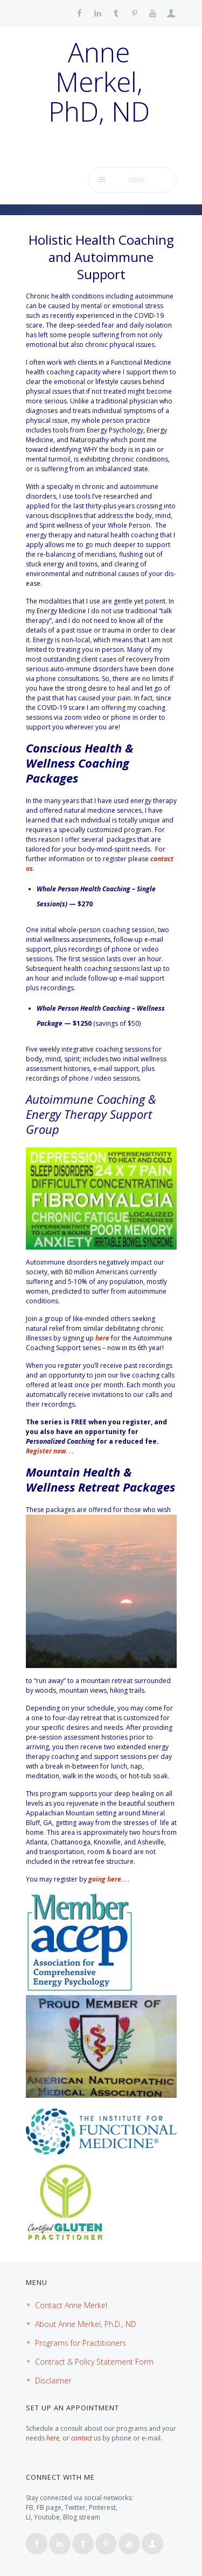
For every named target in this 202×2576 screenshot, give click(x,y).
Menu (138, 179)
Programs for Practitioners (80, 2343)
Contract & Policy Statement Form (94, 2362)
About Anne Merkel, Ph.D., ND (85, 2324)
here (102, 1338)
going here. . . (108, 1879)
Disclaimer (53, 2380)
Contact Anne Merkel (71, 2305)
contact (81, 2438)
